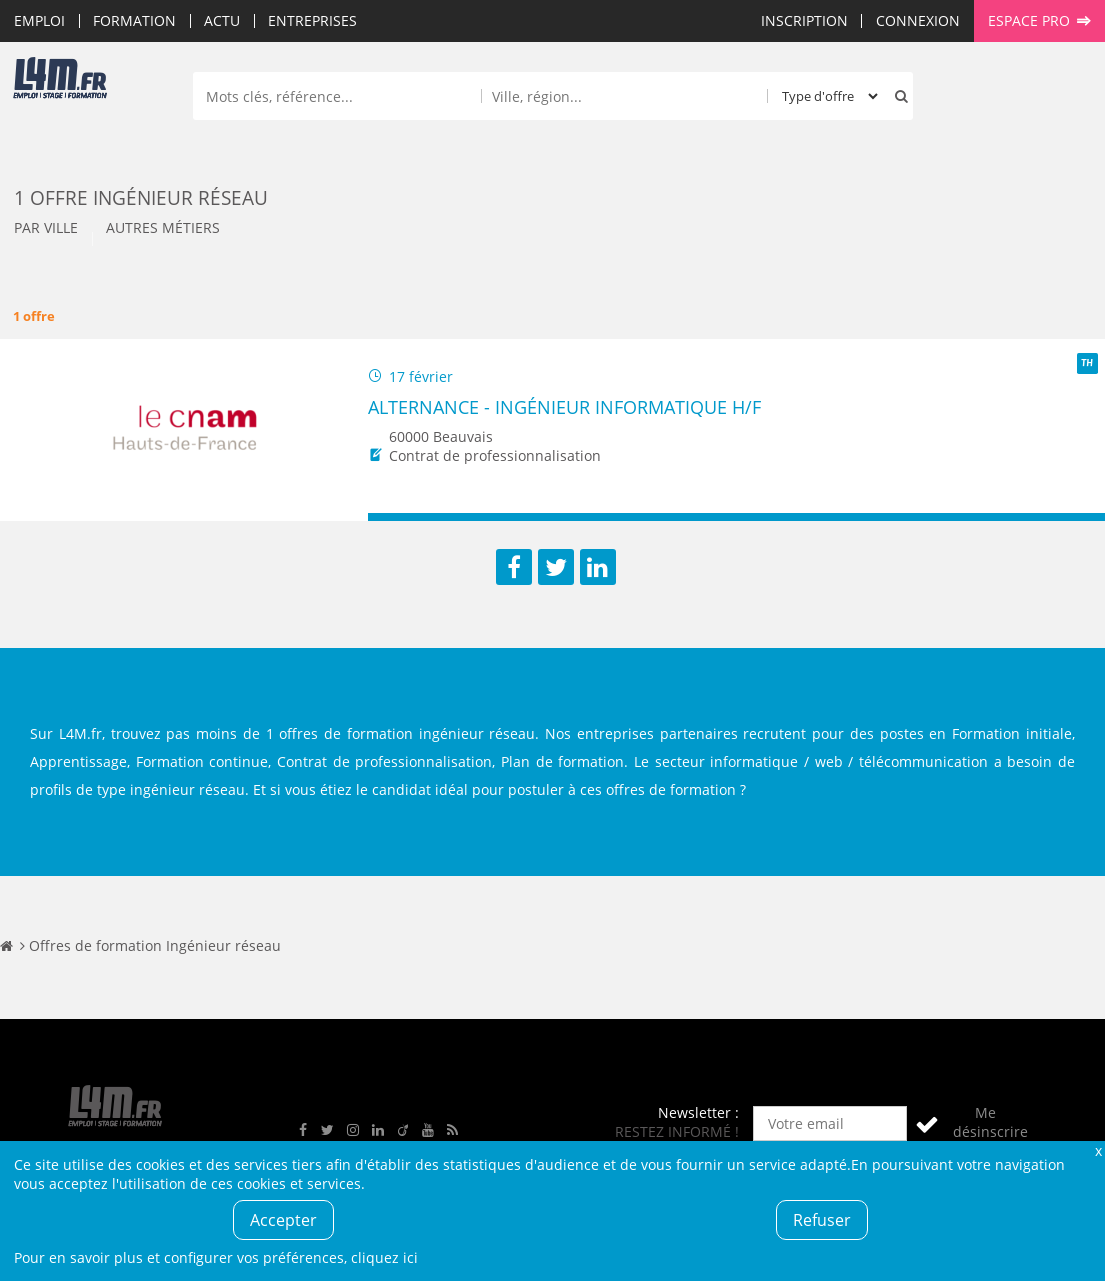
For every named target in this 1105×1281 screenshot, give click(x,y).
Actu (222, 20)
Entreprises (312, 20)
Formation (134, 20)
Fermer (1098, 1150)
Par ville (46, 227)
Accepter (283, 1220)
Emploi (39, 20)
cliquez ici (384, 1257)
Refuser (822, 1220)
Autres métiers (163, 227)
